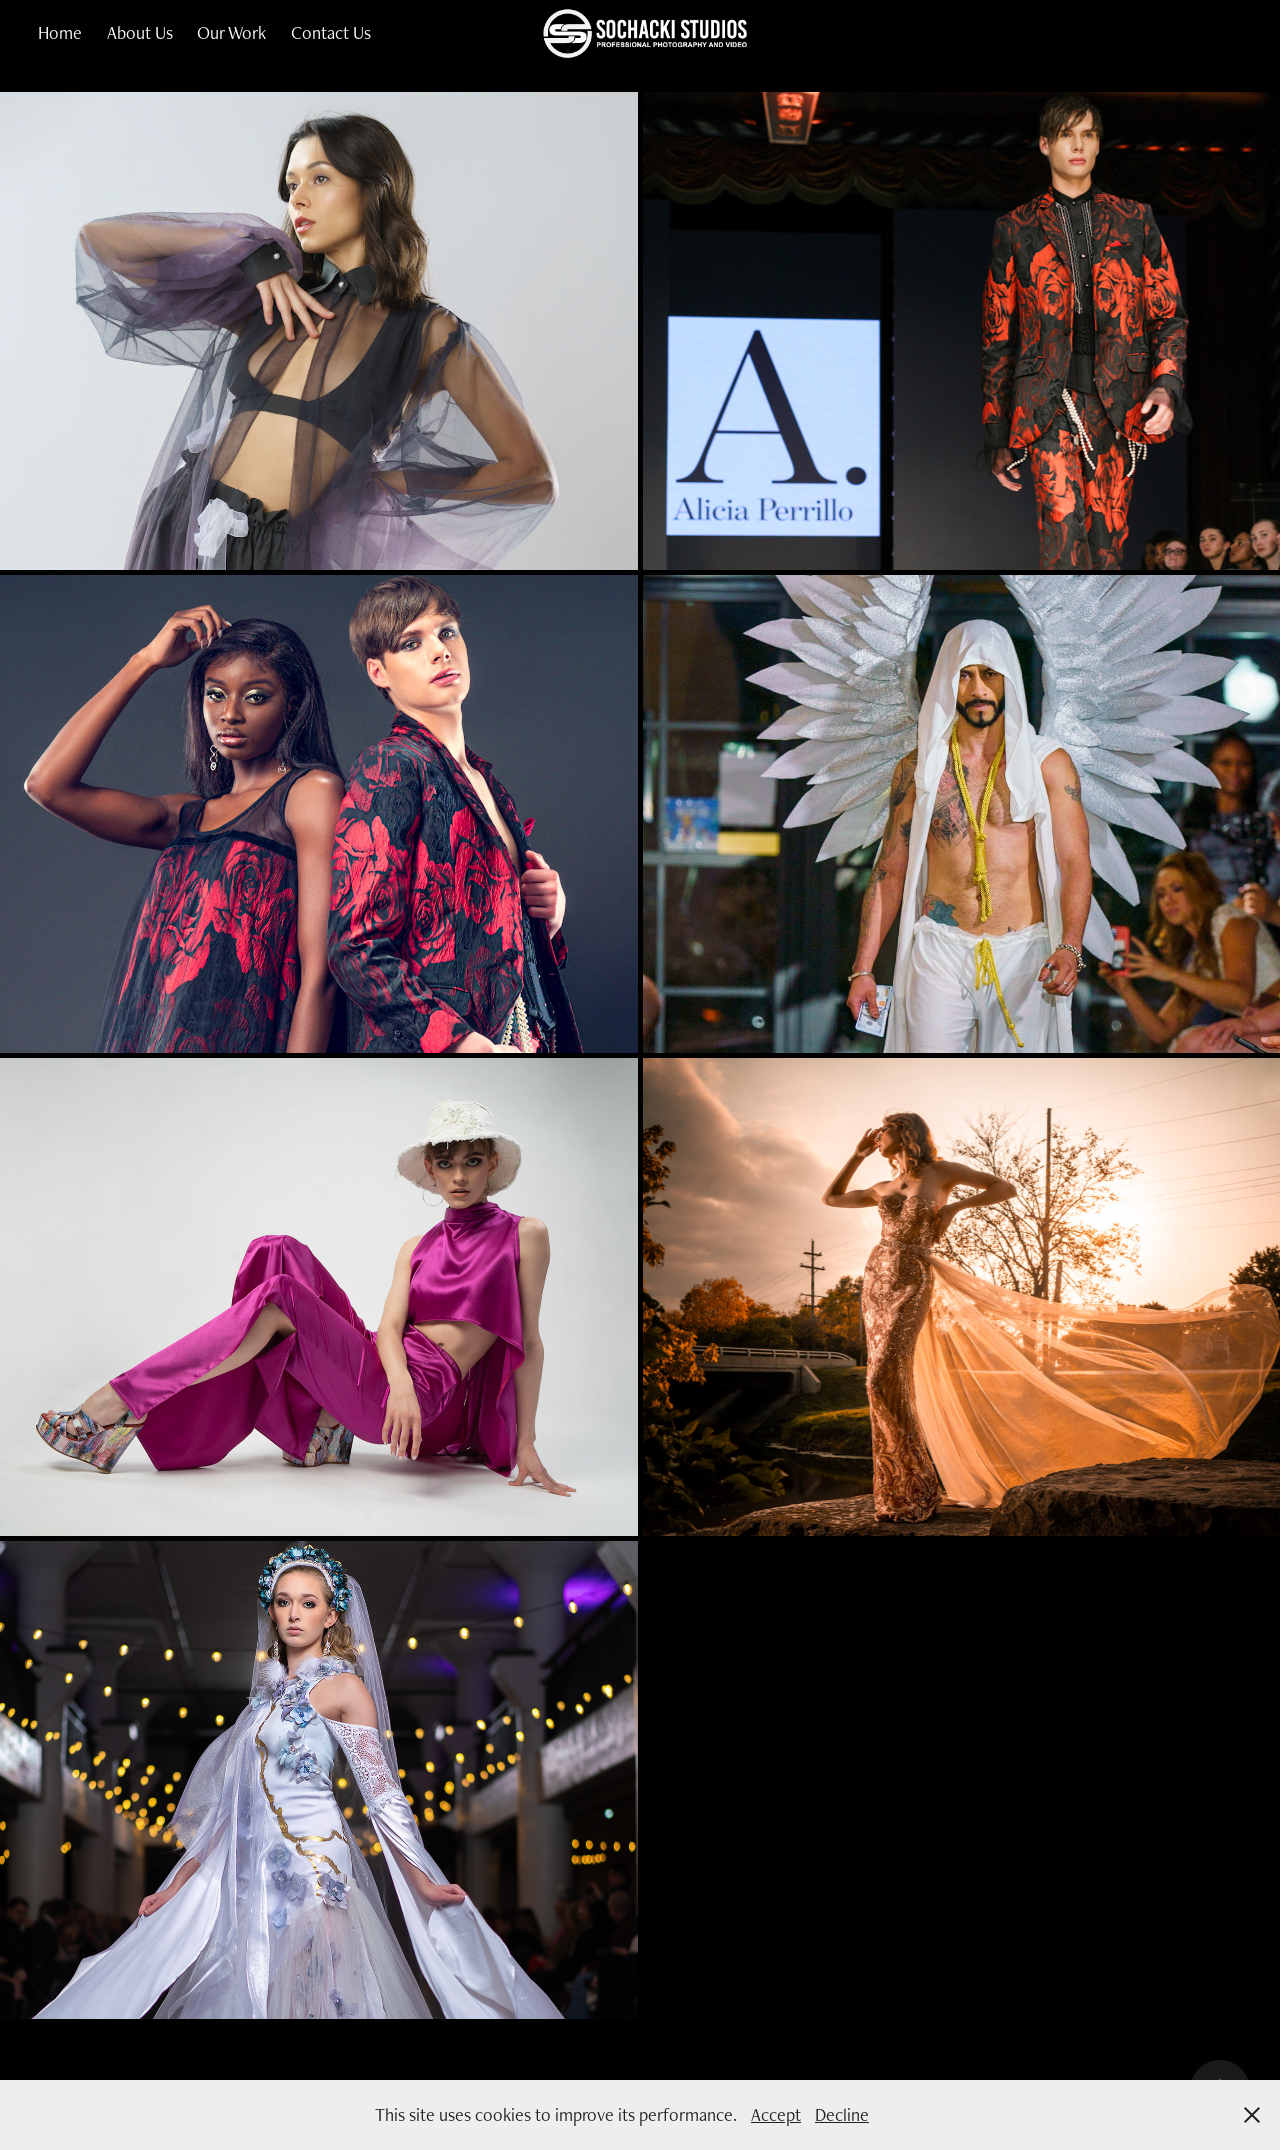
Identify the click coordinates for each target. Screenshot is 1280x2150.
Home (60, 32)
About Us (140, 32)
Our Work (231, 32)
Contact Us (331, 32)
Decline (842, 2114)
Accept (776, 2114)
